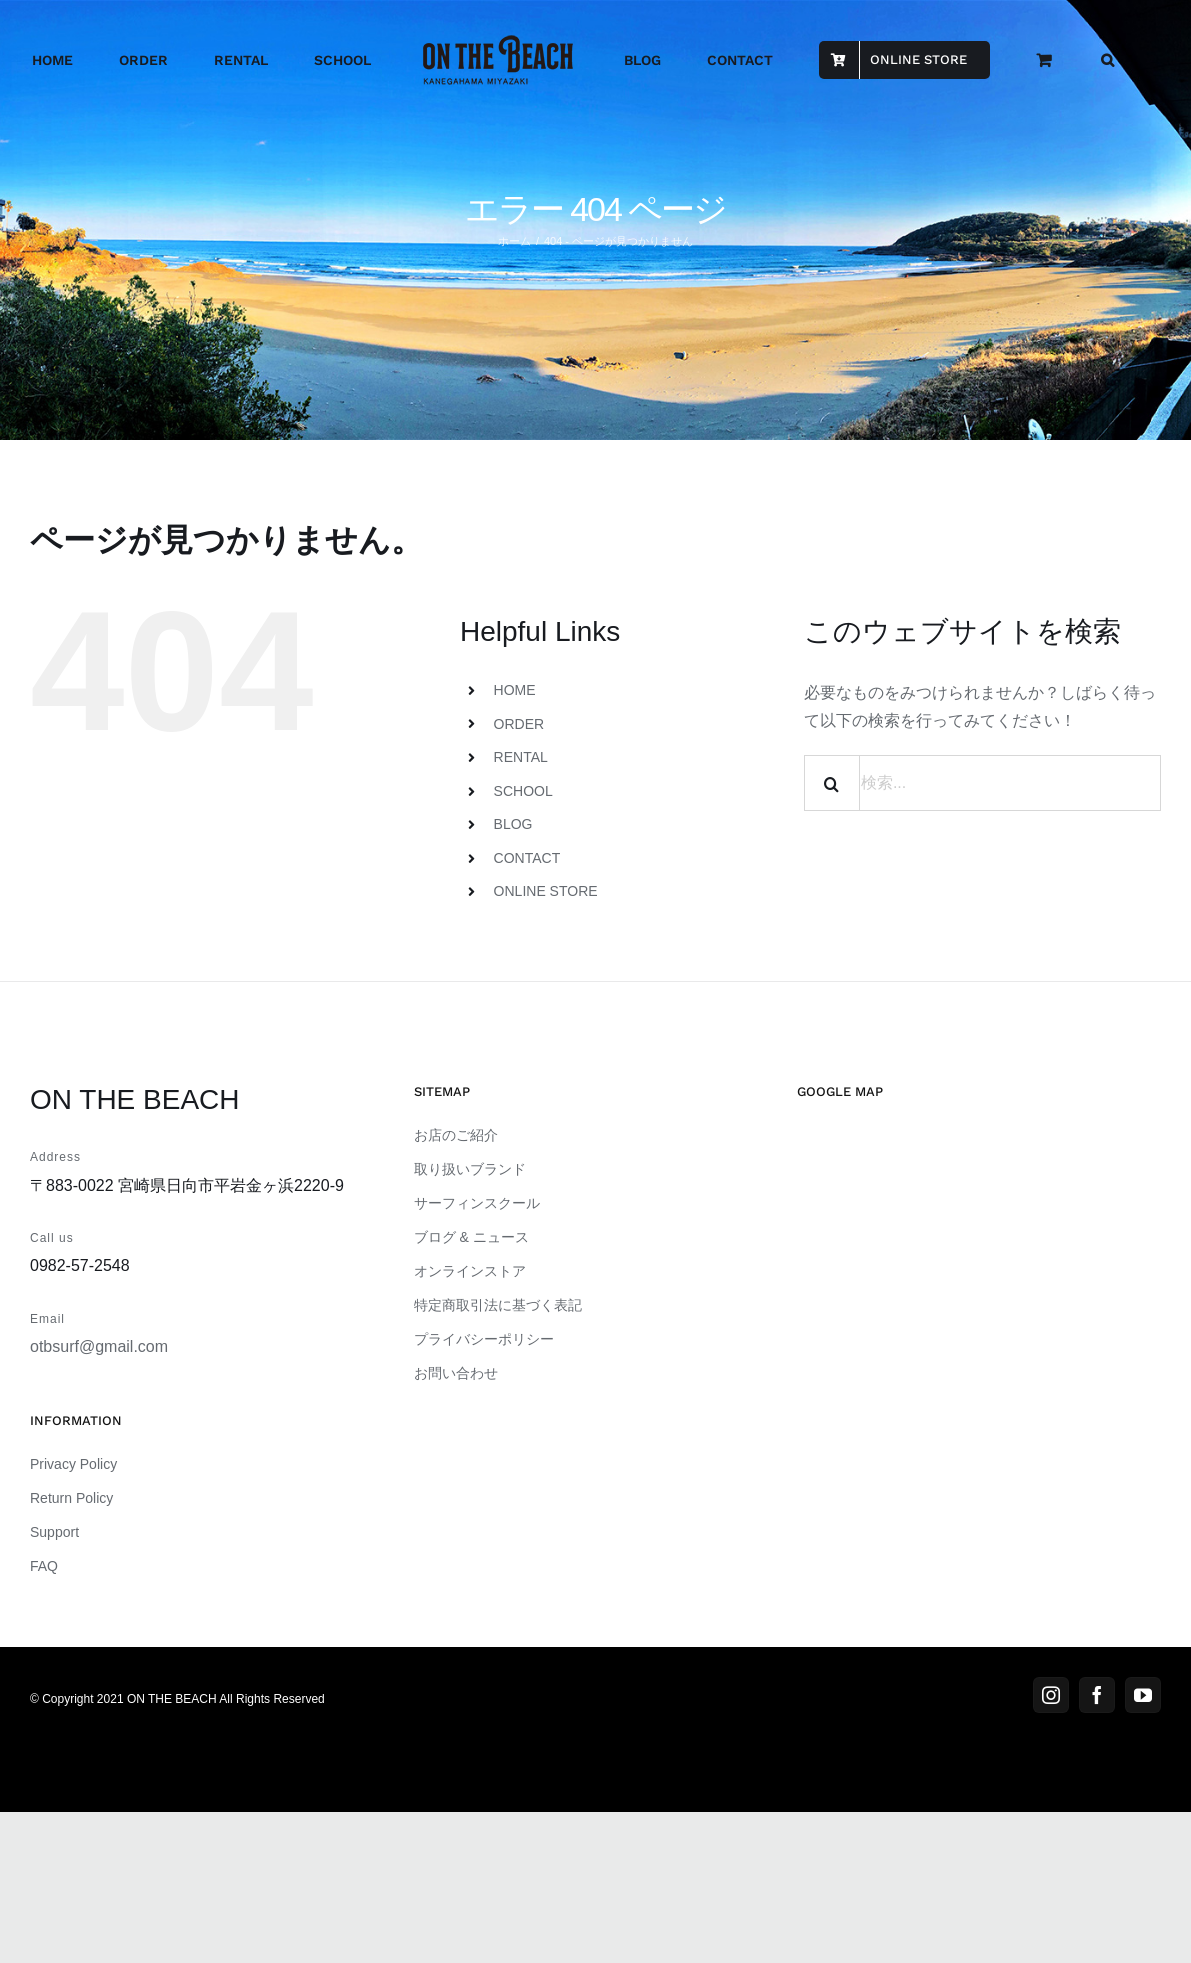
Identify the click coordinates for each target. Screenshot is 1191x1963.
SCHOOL (523, 791)
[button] (1107, 60)
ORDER (519, 724)
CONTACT (527, 858)
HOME (515, 690)
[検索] (832, 783)
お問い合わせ (456, 1373)
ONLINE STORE (546, 891)
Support (54, 1532)
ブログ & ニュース (471, 1237)
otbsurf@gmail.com (99, 1346)
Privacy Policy (73, 1464)
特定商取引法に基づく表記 (498, 1305)
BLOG (513, 824)
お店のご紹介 (456, 1135)
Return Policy (71, 1498)
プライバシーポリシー (484, 1339)
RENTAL (521, 757)
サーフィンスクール (477, 1203)
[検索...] (982, 783)
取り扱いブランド (470, 1169)
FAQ (44, 1566)
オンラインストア (470, 1271)
